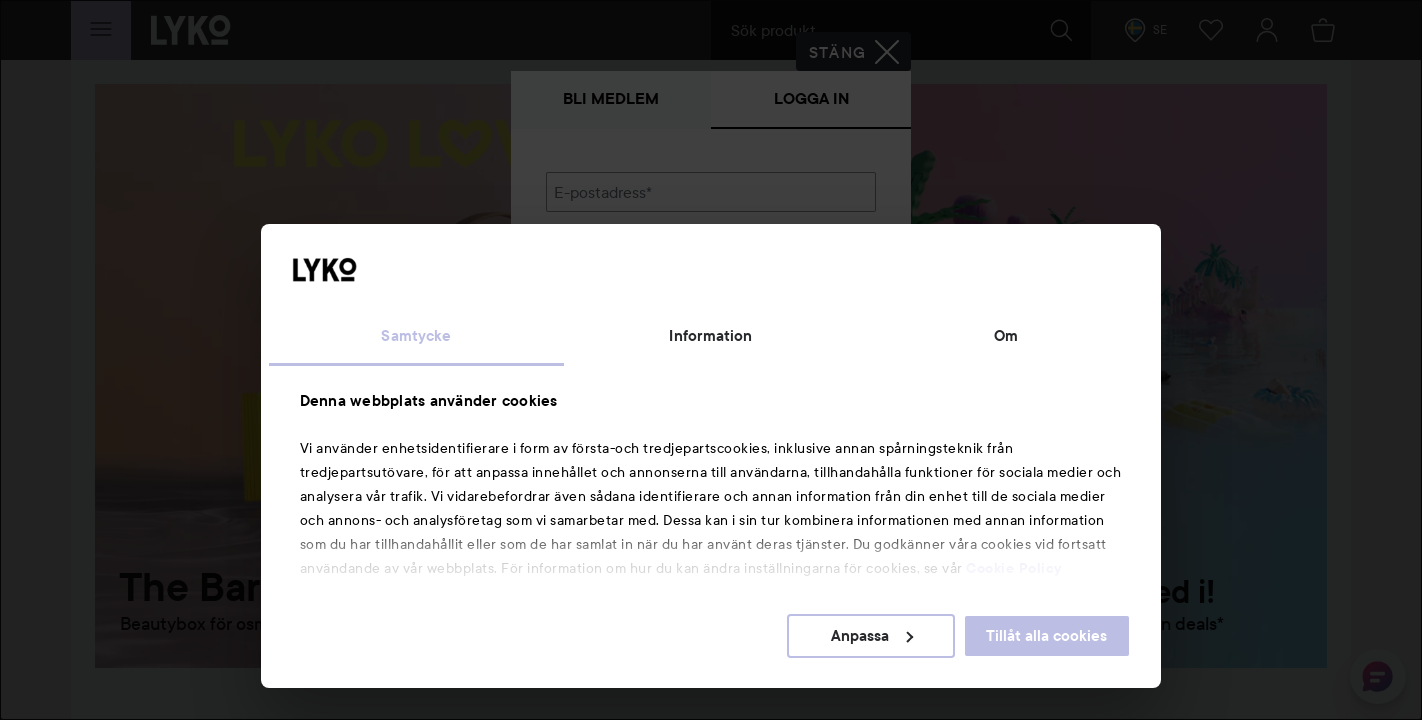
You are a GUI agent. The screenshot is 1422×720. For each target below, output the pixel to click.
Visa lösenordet (824, 294)
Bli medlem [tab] (611, 98)
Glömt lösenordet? (612, 332)
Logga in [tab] (811, 98)
